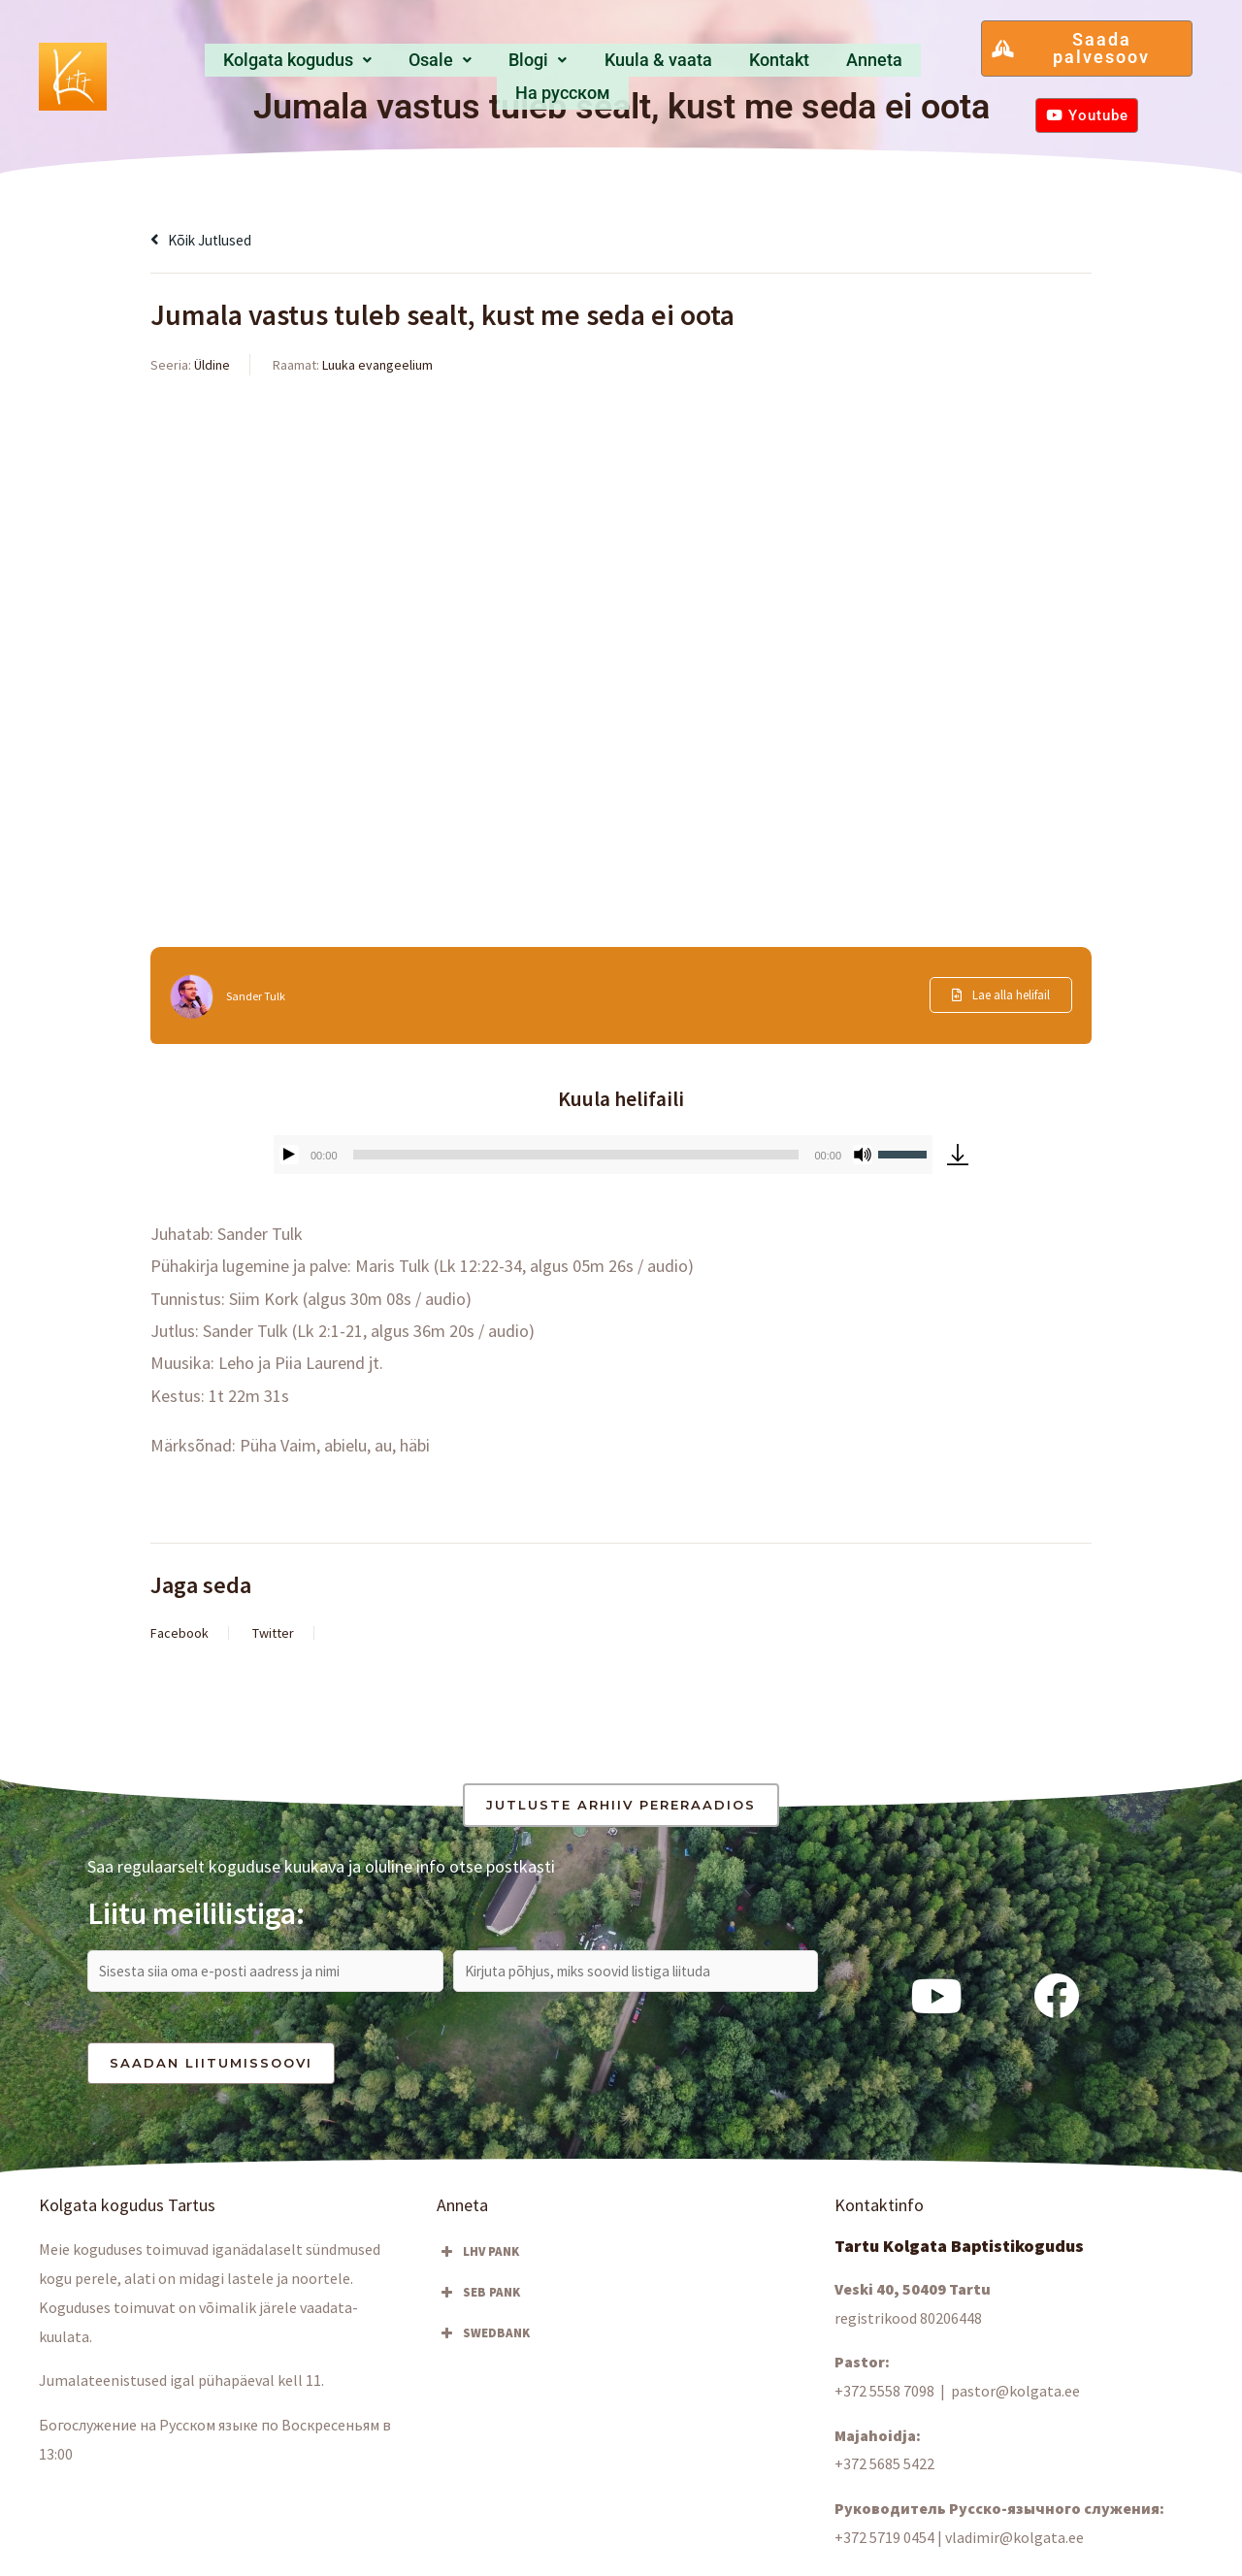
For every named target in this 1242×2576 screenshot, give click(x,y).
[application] (603, 1154)
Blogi (481, 65)
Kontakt (705, 65)
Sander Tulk (259, 995)
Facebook (179, 1633)
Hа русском (892, 65)
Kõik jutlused (209, 239)
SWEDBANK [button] (483, 2342)
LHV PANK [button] (478, 2260)
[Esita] (289, 1154)
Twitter (273, 1633)
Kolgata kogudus (261, 65)
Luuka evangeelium (377, 365)
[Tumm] (862, 1154)
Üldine (212, 365)
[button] (262, 66)
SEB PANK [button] (478, 2301)
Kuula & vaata (592, 65)
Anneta (790, 65)
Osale (397, 65)
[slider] (576, 1154)
